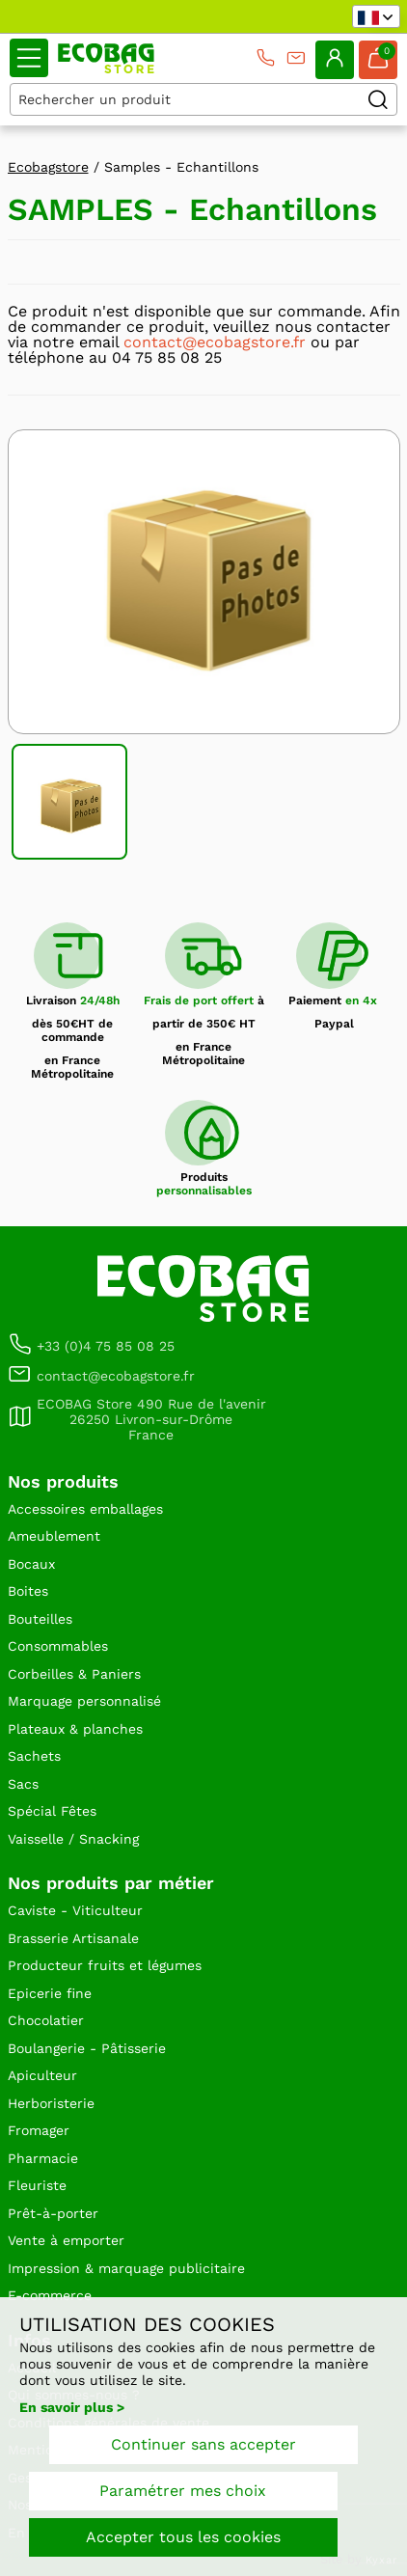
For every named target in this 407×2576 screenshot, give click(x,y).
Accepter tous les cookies (183, 2537)
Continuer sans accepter (203, 2444)
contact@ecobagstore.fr (214, 342)
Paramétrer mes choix (182, 2490)
